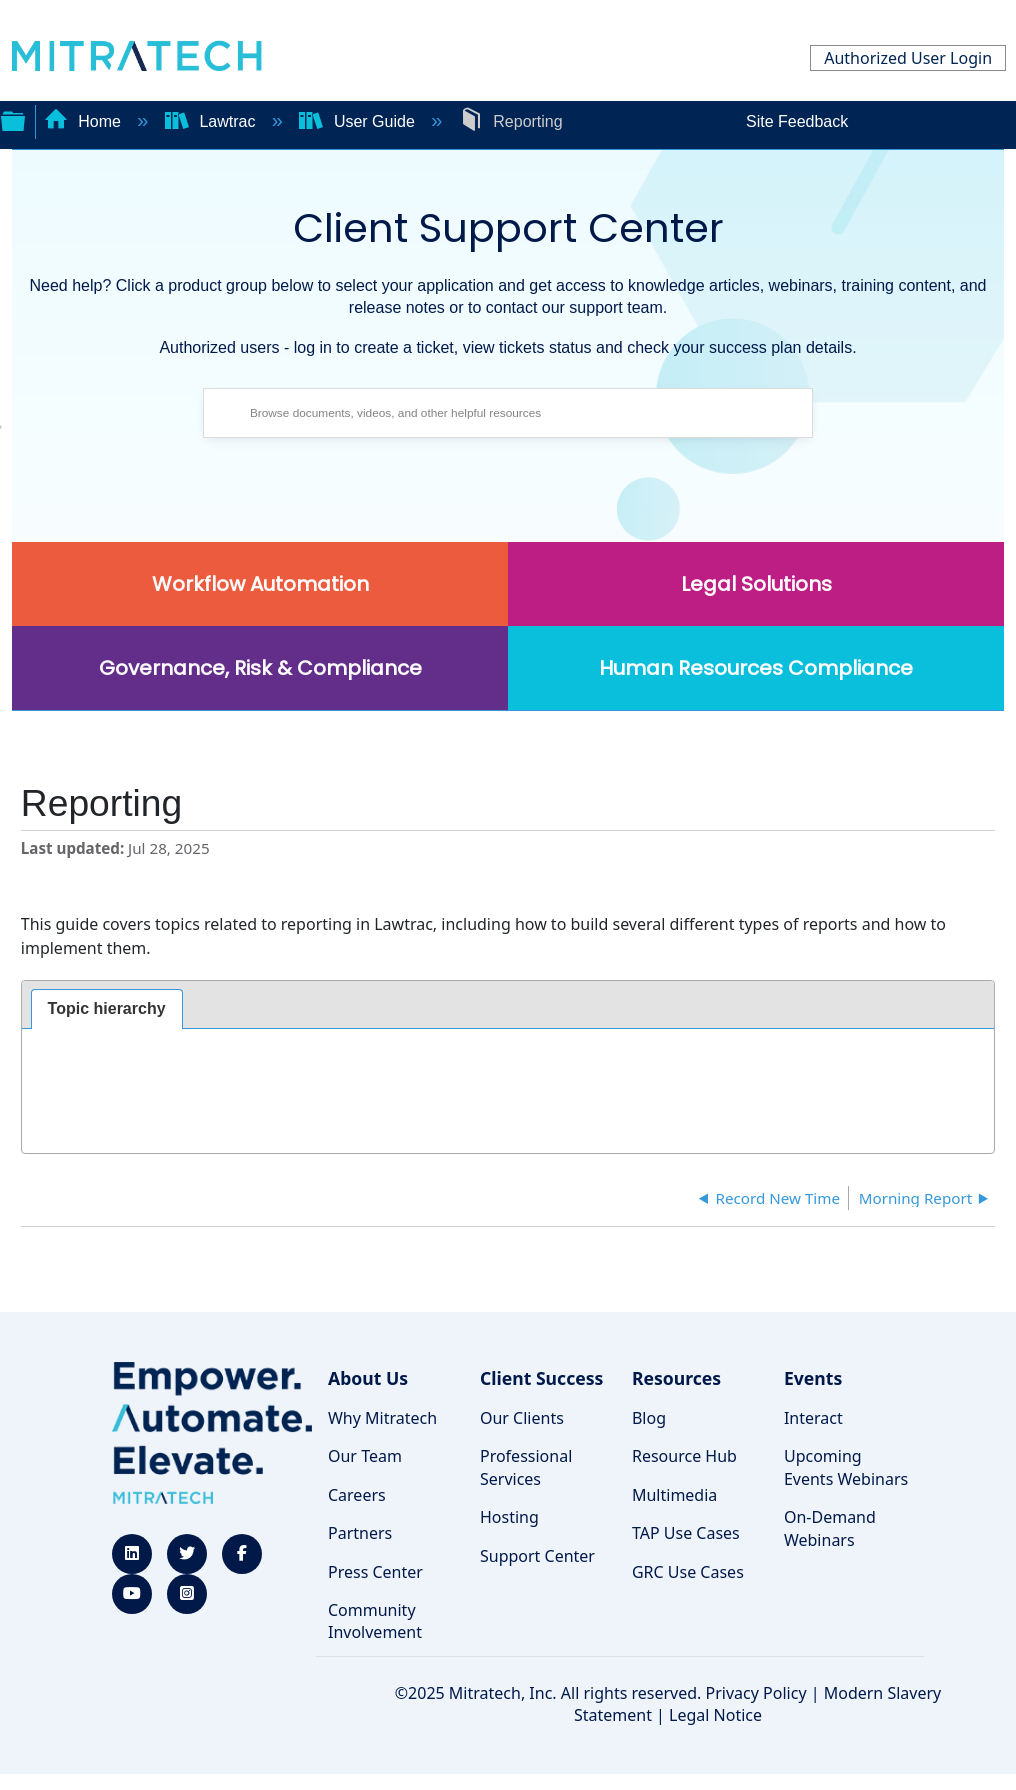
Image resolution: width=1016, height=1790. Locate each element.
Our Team (365, 1456)
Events (813, 1378)
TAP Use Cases (686, 1533)
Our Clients (522, 1418)
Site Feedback (797, 121)
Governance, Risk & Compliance (260, 668)
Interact (813, 1418)
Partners (360, 1533)
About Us (368, 1378)
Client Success (541, 1378)
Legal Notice (715, 1715)
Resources (676, 1378)
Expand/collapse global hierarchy (13, 119)
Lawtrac (212, 121)
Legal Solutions (756, 584)
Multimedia (674, 1495)
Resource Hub (684, 1456)
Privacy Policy (756, 1693)
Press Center (375, 1572)
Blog (649, 1418)
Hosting (509, 1517)
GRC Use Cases (688, 1572)
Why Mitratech (382, 1418)
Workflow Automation (260, 584)
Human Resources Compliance (756, 668)
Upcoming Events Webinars (846, 1467)
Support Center (537, 1556)
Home (85, 121)
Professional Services (526, 1467)
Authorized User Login (908, 58)
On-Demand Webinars (830, 1528)
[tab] (107, 1009)
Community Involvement (375, 1621)
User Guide (359, 121)
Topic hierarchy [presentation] (107, 1008)
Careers (357, 1495)
